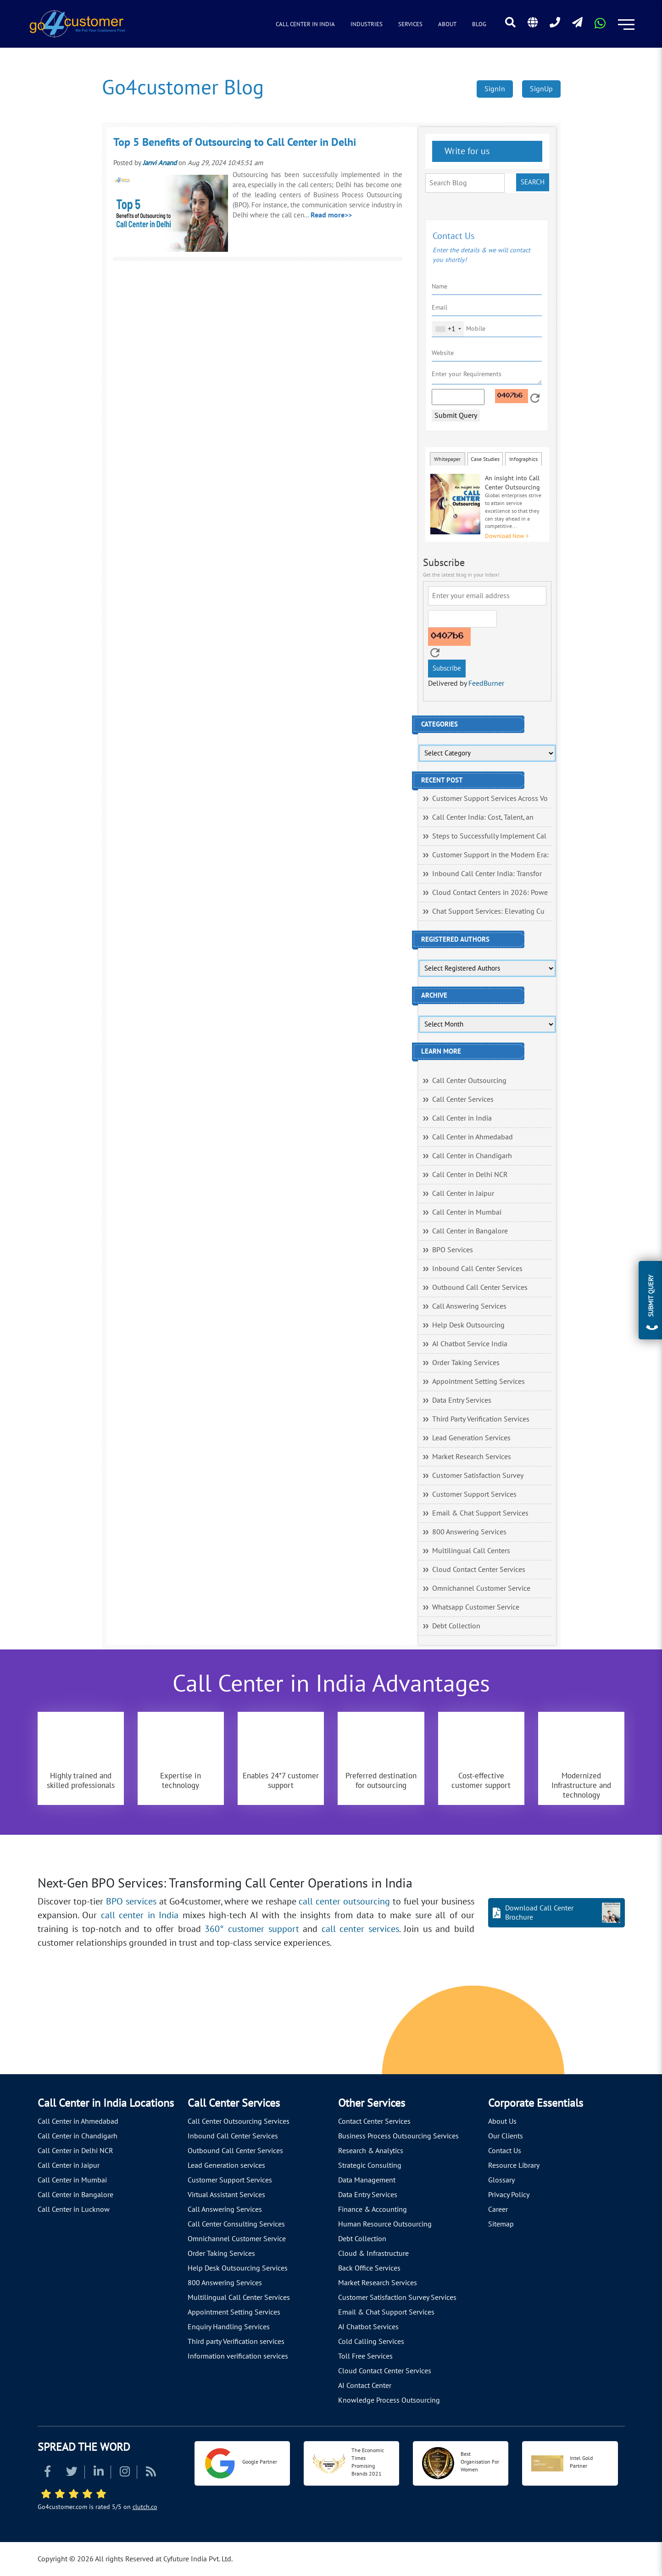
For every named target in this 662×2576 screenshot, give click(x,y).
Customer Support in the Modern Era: (490, 855)
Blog (479, 24)
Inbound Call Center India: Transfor (487, 874)
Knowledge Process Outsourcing (389, 2400)
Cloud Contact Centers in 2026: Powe (490, 892)
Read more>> (331, 215)
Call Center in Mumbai (466, 1212)
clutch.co (145, 2507)
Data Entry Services (461, 1400)
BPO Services (452, 1250)
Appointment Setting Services (478, 1381)
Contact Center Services (374, 2121)
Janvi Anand (160, 163)
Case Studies (485, 459)
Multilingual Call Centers (471, 1551)
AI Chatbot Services (368, 2327)
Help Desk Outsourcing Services (238, 2268)
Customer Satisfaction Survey (477, 1475)
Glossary (501, 2180)
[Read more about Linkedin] (99, 2473)
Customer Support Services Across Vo (490, 798)
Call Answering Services (469, 1306)
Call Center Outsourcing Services (238, 2121)
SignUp (541, 89)
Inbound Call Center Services (477, 1269)
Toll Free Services (365, 2356)
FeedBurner (486, 683)
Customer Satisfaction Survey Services (397, 2297)
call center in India (140, 1915)
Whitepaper (447, 459)
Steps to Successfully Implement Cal (489, 836)
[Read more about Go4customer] (77, 23)
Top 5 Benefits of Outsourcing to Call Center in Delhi (234, 142)
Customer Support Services (474, 1494)
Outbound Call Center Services (480, 1287)
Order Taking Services (466, 1363)
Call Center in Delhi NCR (470, 1175)
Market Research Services (471, 1457)
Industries (366, 24)
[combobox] (448, 329)
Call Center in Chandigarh (472, 1156)
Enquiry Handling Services (229, 2327)
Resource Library (514, 2165)
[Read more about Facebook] (47, 2473)
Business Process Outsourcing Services (398, 2136)
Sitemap (501, 2224)
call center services (360, 1929)
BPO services (131, 1901)
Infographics (523, 459)
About (447, 24)
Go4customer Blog (183, 88)
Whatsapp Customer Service (475, 1607)
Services (410, 24)
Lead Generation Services (471, 1438)
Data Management (366, 2180)
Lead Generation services (226, 2165)
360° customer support (252, 1929)
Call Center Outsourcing (469, 1081)
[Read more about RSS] (151, 2473)
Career (498, 2209)
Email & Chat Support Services (480, 1513)
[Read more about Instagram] (125, 2473)
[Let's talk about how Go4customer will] (506, 2032)
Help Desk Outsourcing (468, 1325)
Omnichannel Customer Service (481, 1588)
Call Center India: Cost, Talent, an (483, 817)
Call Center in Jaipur (463, 1193)
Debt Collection (456, 1626)
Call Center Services (463, 1099)
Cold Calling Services (371, 2341)
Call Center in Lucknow (74, 2209)
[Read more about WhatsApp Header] (600, 26)
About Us (502, 2121)
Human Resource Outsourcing (385, 2224)
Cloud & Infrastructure (373, 2253)
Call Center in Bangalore (470, 1231)
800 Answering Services (469, 1532)
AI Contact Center (364, 2386)
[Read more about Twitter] (72, 2473)
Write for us (466, 151)
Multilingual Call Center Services (239, 2297)
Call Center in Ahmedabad (472, 1137)
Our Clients (505, 2136)
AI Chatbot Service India (469, 1344)
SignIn (494, 89)
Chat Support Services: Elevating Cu (488, 911)
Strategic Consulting (369, 2165)
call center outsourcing (344, 1901)
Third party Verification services (236, 2341)
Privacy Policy (508, 2195)
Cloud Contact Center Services (478, 1570)
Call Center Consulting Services (236, 2224)
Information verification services (238, 2356)
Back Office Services (369, 2268)
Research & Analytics (370, 2151)
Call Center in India (305, 24)
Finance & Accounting (372, 2209)
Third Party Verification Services (480, 1419)
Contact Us (504, 2151)
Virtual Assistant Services (226, 2195)
